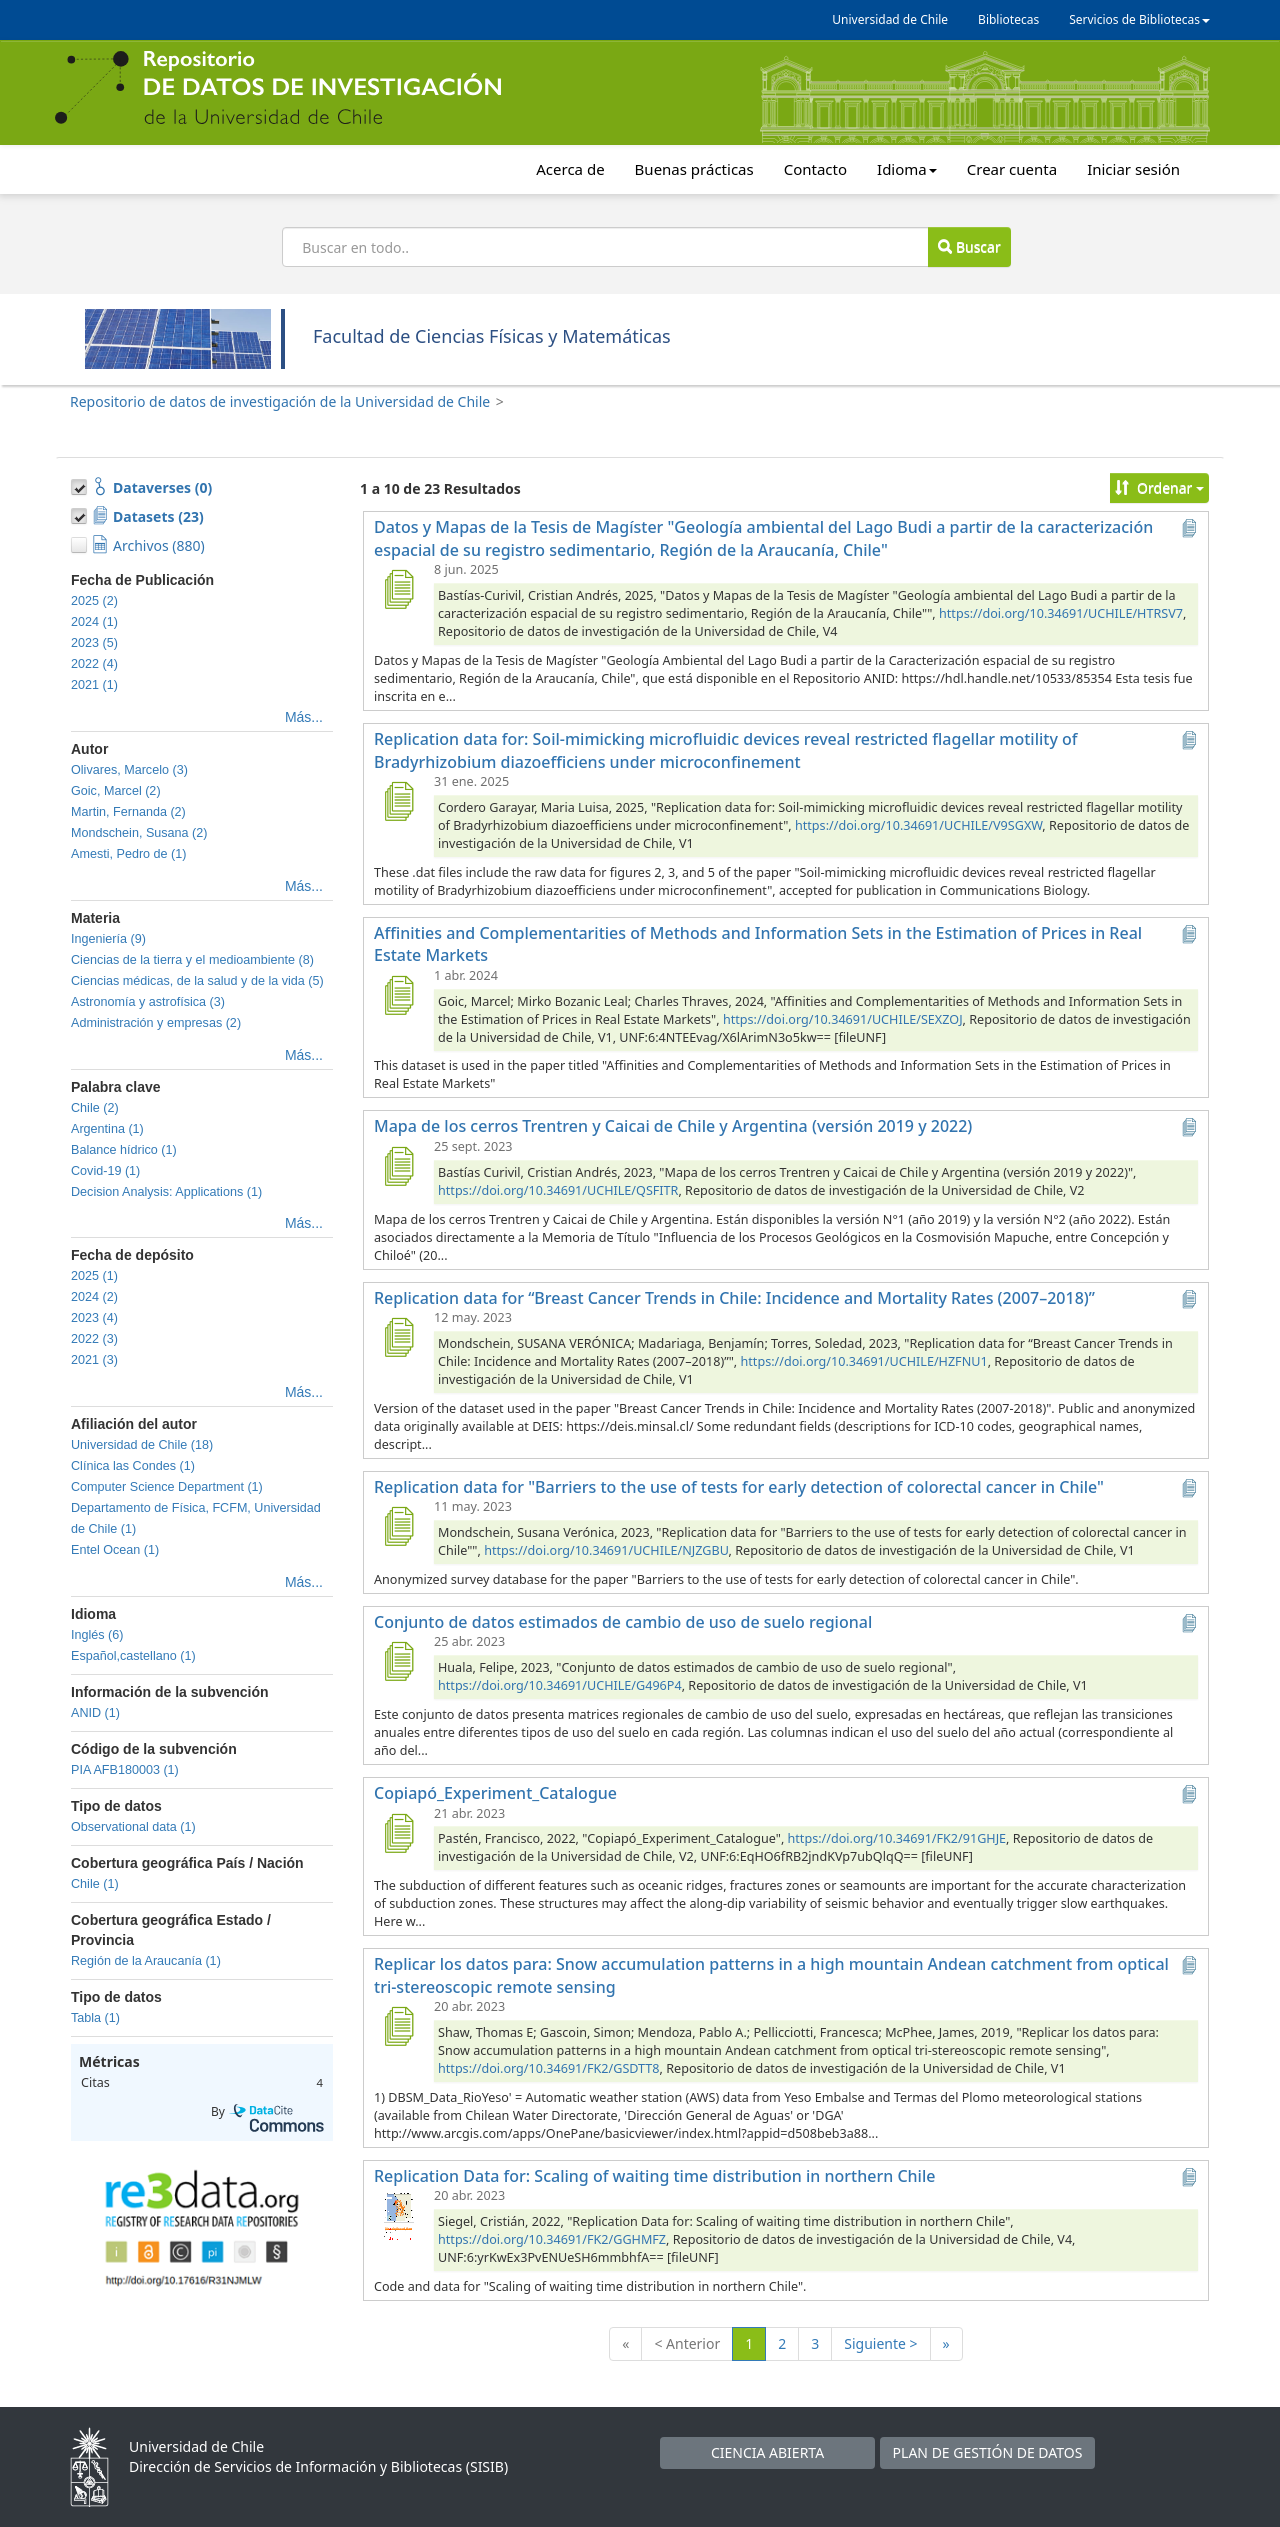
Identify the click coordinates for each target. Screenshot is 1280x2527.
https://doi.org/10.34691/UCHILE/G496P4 (560, 1685)
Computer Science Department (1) (167, 1487)
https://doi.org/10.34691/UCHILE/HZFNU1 (864, 1361)
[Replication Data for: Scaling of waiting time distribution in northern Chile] (398, 2215)
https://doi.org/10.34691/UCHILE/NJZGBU (606, 1550)
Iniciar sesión (1133, 169)
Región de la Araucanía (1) (146, 1961)
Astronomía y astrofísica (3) (148, 1002)
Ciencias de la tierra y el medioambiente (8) (192, 960)
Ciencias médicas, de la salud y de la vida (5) (197, 981)
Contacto (815, 169)
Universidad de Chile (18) (142, 1445)
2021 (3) (94, 1360)
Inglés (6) (97, 1635)
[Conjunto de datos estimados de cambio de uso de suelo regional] (398, 1661)
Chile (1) (95, 1884)
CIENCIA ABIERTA (767, 2452)
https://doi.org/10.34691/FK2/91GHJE (897, 1838)
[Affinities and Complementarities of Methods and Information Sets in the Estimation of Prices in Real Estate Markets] (398, 995)
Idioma (907, 169)
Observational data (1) (133, 1827)
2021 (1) (94, 685)
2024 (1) (94, 622)
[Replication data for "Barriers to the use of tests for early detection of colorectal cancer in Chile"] (398, 1526)
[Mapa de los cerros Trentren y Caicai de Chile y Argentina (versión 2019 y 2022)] (398, 1166)
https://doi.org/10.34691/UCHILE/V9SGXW (918, 825)
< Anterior (687, 2343)
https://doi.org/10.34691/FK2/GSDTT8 (549, 2068)
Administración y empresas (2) (156, 1023)
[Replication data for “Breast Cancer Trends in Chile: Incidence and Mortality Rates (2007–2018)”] (398, 1337)
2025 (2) (94, 601)
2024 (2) (94, 1297)
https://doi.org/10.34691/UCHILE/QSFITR (558, 1190)
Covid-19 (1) (105, 1171)
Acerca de (570, 169)
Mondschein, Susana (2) (139, 833)
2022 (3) (94, 1339)
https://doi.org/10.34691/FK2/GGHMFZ (552, 2239)
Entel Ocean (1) (115, 1550)
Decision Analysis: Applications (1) (166, 1192)
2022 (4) (94, 664)
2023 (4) (94, 1318)
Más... (304, 717)
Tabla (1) (95, 2018)
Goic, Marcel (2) (116, 791)
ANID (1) (95, 1713)
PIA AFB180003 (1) (125, 1770)
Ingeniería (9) (108, 939)
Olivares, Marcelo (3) (129, 770)
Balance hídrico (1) (124, 1150)
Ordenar (1159, 487)
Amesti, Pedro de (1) (129, 854)
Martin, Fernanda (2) (128, 812)
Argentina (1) (107, 1129)
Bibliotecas (1008, 19)
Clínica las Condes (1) (133, 1466)
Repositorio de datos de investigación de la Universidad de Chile (280, 401)
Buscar (969, 246)
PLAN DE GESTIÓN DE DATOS (988, 2452)
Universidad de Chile (890, 19)
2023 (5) (94, 643)
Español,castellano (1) (133, 1656)
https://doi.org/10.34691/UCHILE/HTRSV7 (1061, 613)
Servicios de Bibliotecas (1139, 19)
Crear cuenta (1012, 169)
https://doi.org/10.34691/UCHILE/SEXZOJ (843, 1019)
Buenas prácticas (694, 169)
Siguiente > (880, 2343)
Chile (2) (95, 1108)
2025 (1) (94, 1276)
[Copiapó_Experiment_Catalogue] (398, 1833)
